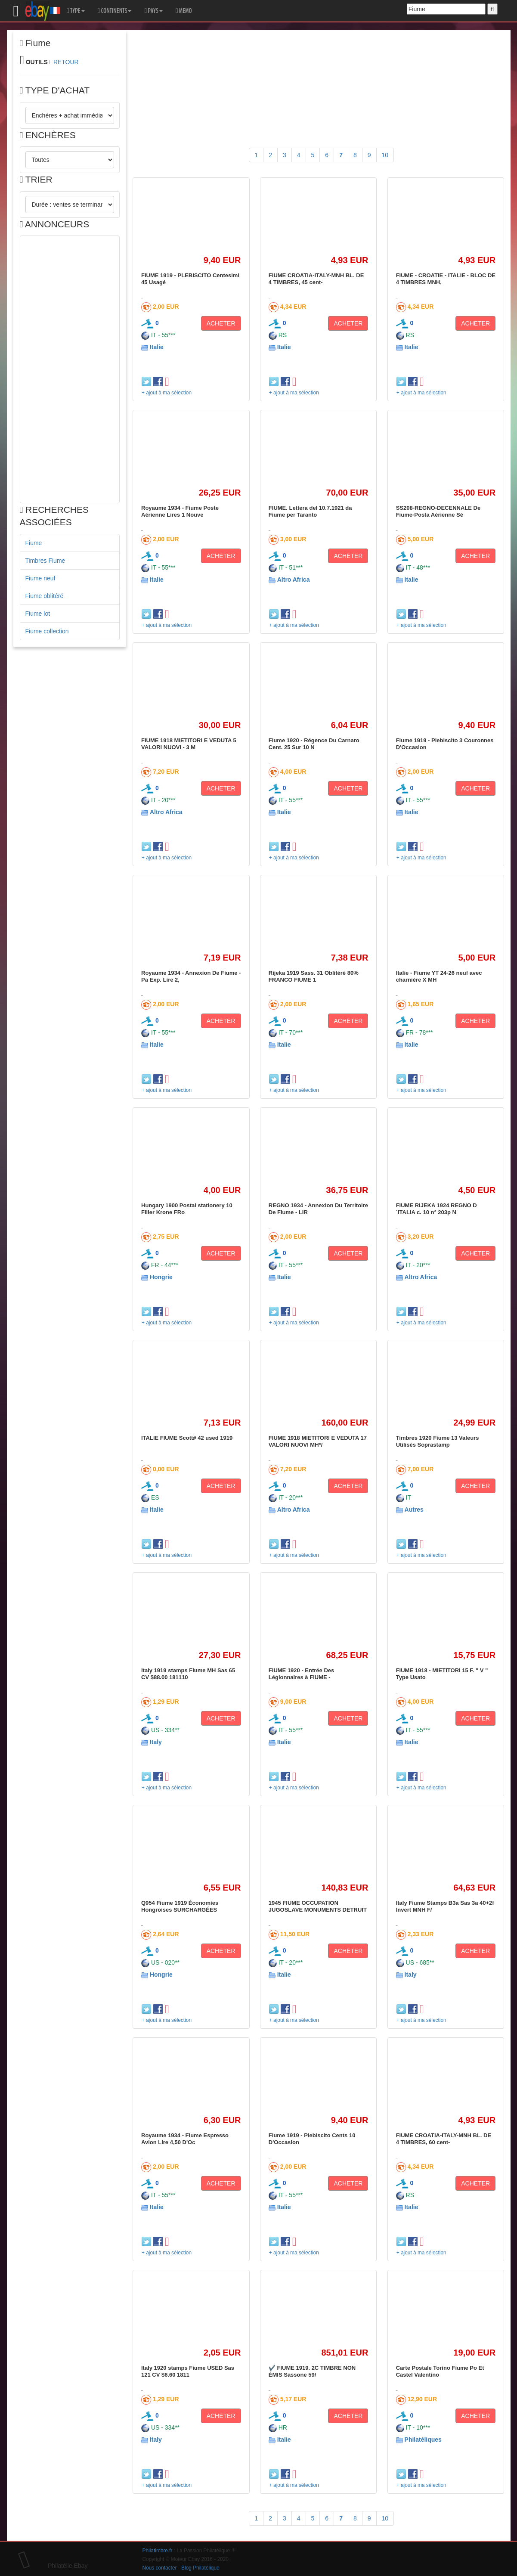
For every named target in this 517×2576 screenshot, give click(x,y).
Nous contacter (159, 2568)
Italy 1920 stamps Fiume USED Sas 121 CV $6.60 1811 (187, 2371)
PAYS (153, 10)
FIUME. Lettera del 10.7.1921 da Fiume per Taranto (310, 511)
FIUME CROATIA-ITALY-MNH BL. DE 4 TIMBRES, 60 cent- (443, 2138)
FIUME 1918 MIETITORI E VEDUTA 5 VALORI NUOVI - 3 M (188, 743)
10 (385, 155)
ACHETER (221, 323)
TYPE (75, 10)
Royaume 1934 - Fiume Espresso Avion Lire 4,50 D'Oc (185, 2138)
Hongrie (161, 1277)
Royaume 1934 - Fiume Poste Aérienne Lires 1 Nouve (180, 511)
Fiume (33, 542)
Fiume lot (37, 613)
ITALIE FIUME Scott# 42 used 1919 (186, 1438)
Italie (157, 347)
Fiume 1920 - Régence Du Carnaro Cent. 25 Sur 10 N (314, 743)
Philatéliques (423, 2439)
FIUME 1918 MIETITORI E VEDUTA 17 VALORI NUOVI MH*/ (318, 1441)
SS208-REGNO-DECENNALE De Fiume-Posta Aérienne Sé (438, 511)
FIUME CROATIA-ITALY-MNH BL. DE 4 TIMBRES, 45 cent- (316, 278)
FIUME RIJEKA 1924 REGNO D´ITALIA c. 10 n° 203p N (436, 1208)
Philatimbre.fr (157, 2551)
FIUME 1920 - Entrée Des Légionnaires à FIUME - (301, 1673)
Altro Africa (293, 579)
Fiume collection (47, 631)
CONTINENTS (115, 10)
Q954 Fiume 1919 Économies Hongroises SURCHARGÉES (179, 1906)
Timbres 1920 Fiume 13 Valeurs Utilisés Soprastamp (437, 1441)
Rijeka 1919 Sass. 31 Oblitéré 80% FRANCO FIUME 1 (314, 976)
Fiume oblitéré (44, 595)
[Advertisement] (70, 369)
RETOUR (66, 62)
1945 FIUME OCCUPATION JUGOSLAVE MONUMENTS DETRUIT (318, 1906)
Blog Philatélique (200, 2568)
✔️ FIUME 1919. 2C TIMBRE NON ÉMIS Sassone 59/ (312, 2371)
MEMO (184, 10)
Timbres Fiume (45, 560)
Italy (156, 1742)
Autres (414, 1509)
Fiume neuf (40, 578)
